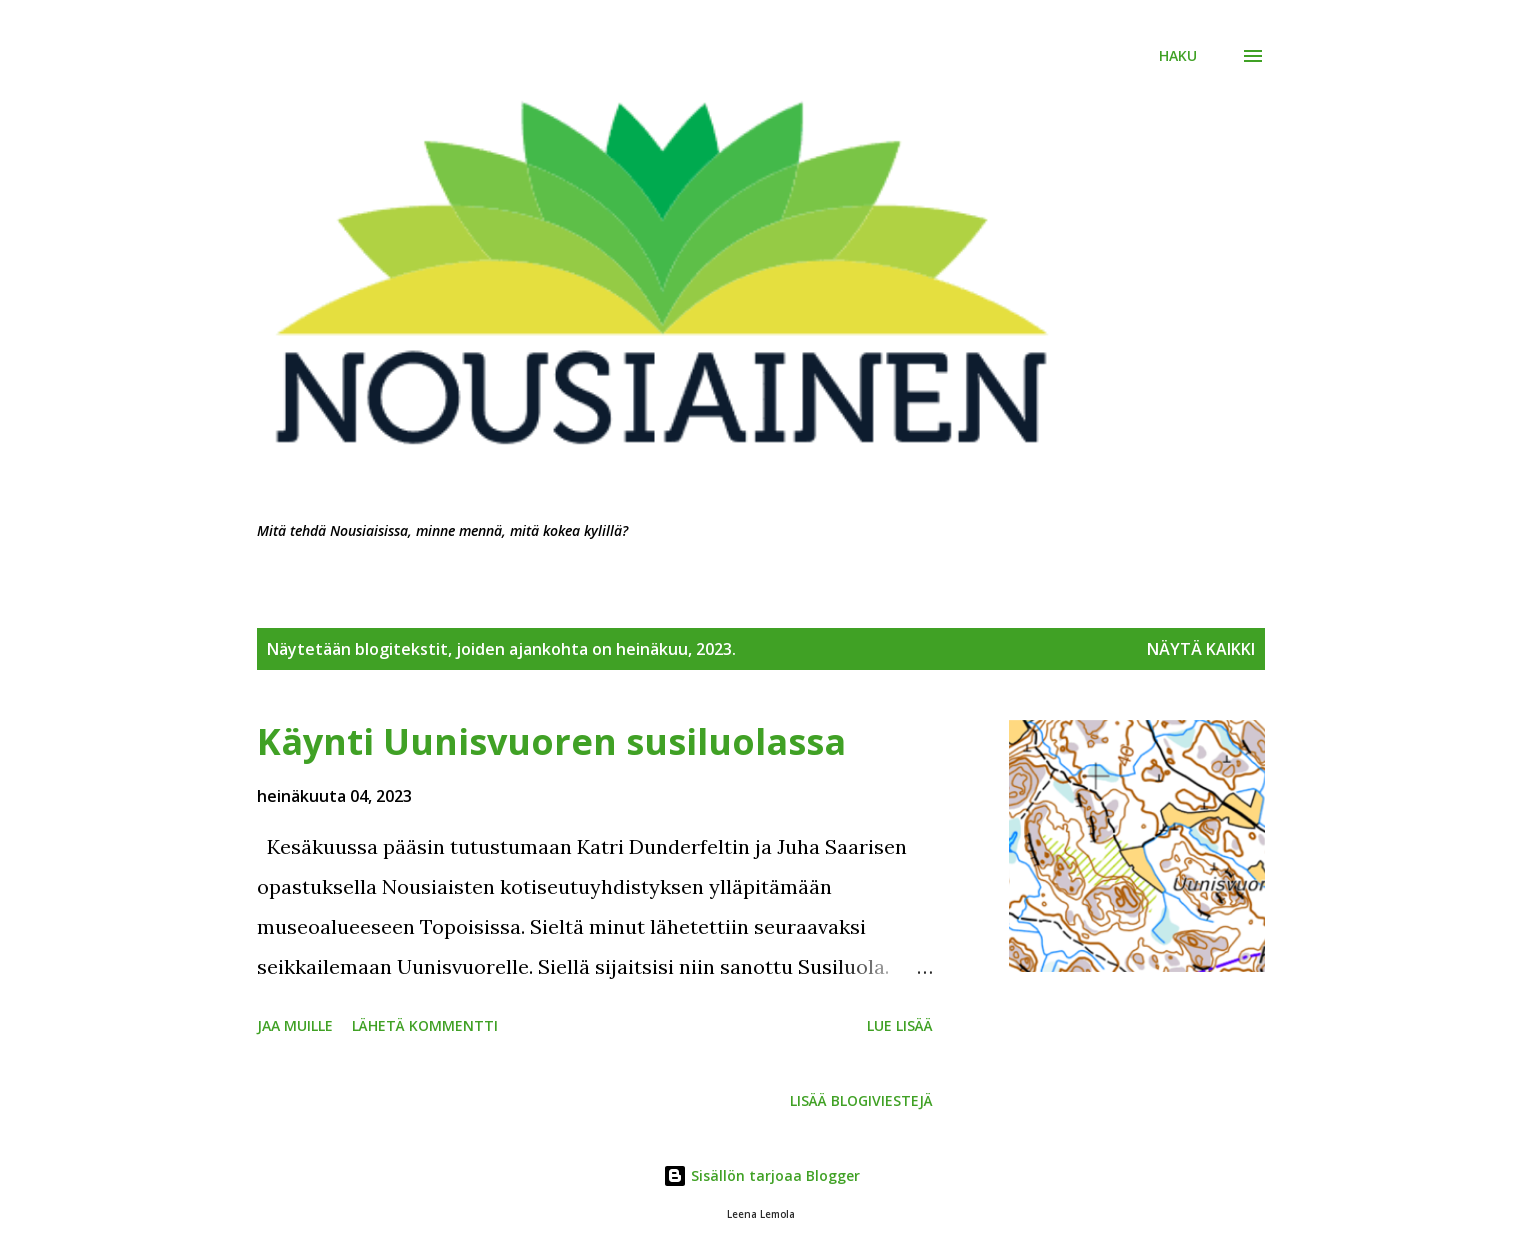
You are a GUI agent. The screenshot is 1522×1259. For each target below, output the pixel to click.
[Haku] (1178, 56)
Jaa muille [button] (295, 1025)
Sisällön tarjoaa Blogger (761, 1175)
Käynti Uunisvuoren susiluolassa (551, 741)
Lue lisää (900, 1025)
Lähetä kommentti (425, 1025)
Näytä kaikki (1201, 649)
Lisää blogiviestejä (861, 1100)
